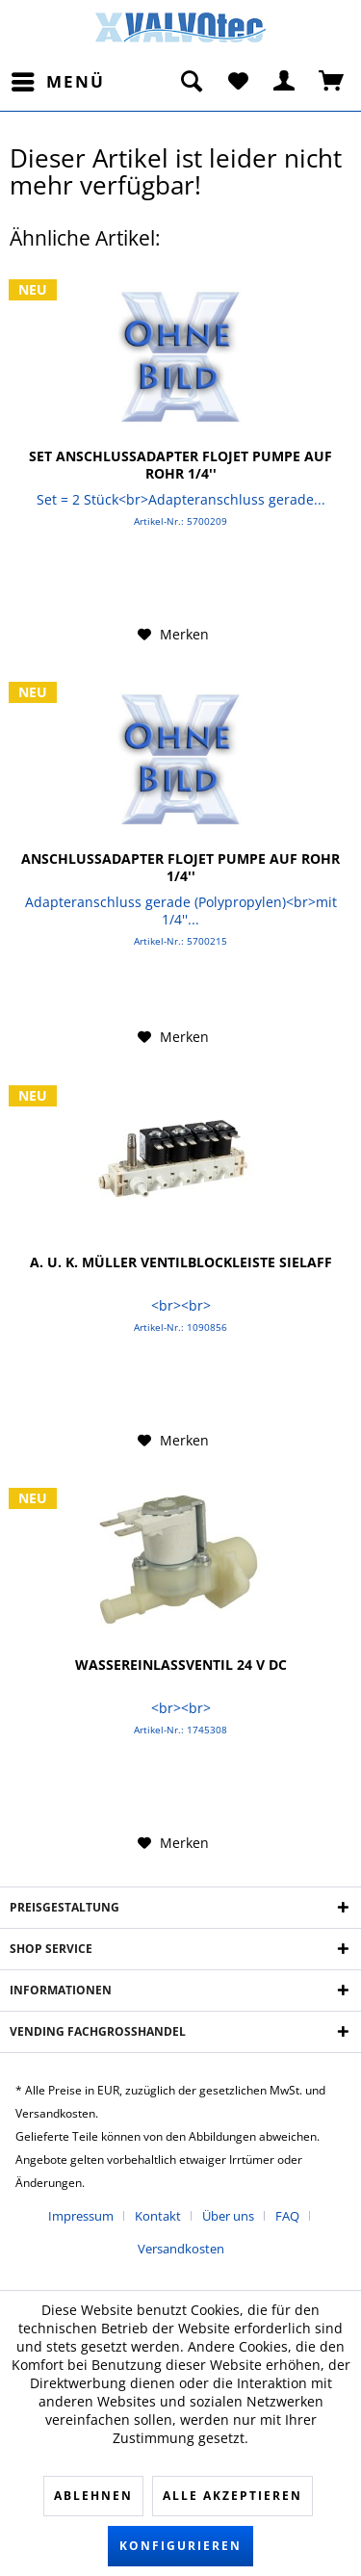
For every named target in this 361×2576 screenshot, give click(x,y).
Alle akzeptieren (232, 2495)
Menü (58, 79)
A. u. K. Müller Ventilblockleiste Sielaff (181, 1262)
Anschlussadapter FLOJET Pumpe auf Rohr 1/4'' (180, 867)
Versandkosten (181, 2248)
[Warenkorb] (332, 82)
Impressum (81, 2216)
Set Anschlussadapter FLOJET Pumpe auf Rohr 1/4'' (180, 465)
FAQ (287, 2216)
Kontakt (158, 2216)
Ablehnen (93, 2495)
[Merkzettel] (238, 82)
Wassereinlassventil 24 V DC (181, 1665)
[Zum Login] (285, 82)
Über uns (228, 2216)
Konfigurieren (180, 2545)
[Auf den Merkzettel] (173, 634)
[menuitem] (57, 82)
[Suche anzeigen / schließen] (190, 82)
